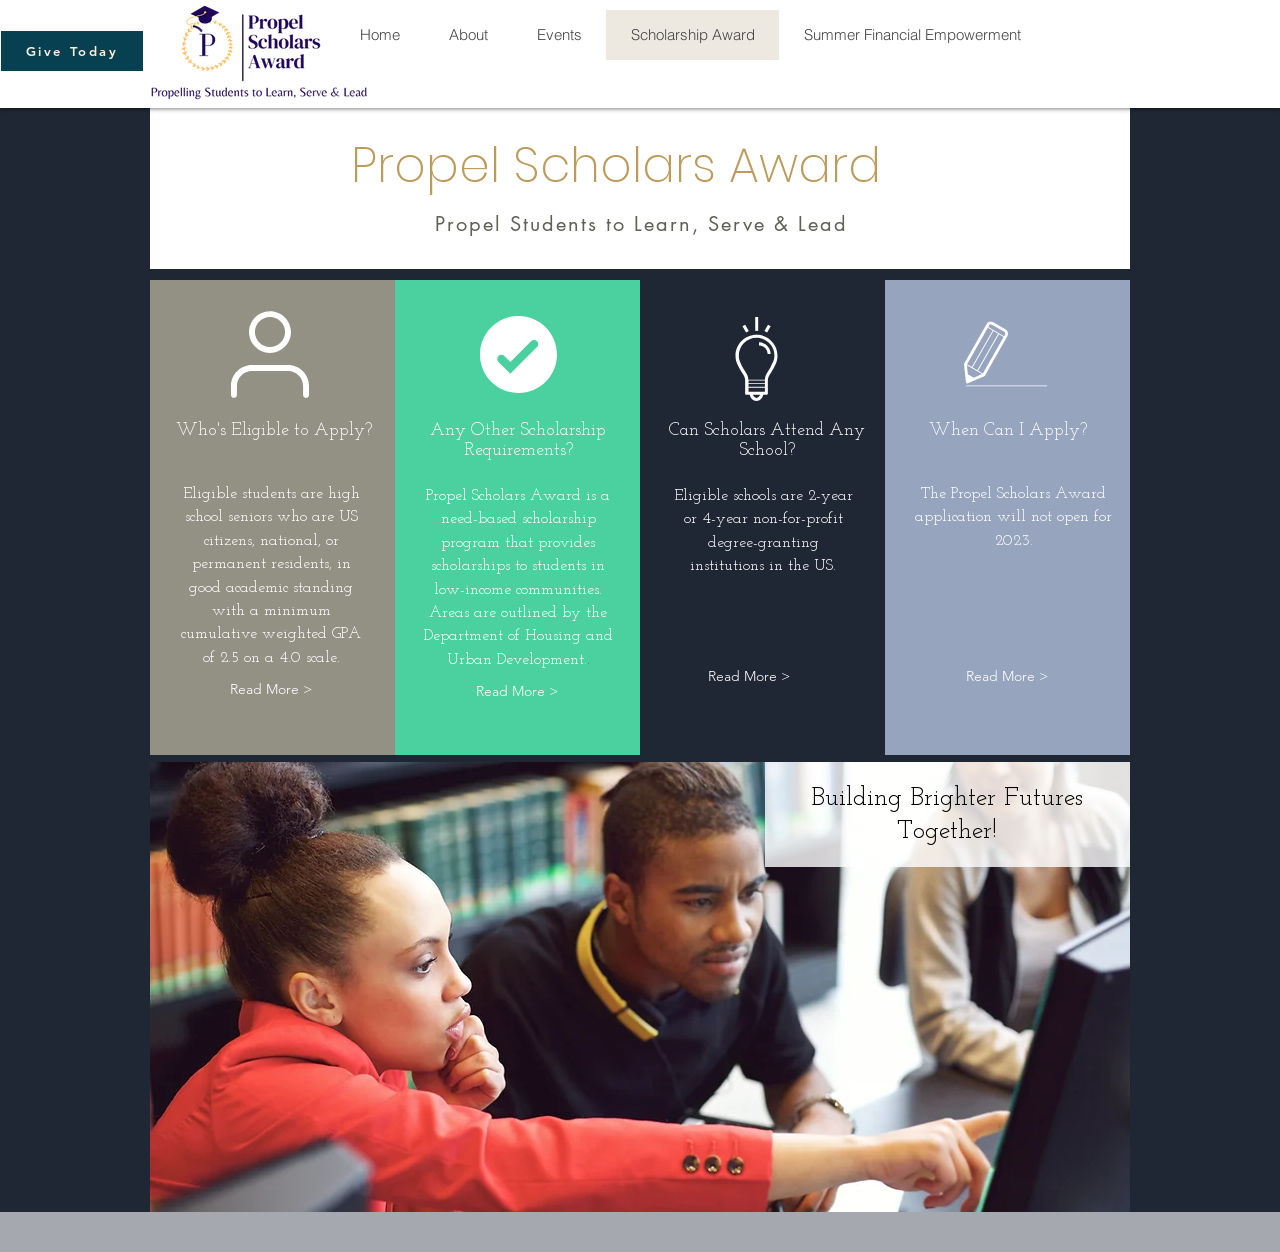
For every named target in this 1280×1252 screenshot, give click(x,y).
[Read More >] (271, 689)
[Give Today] (72, 51)
